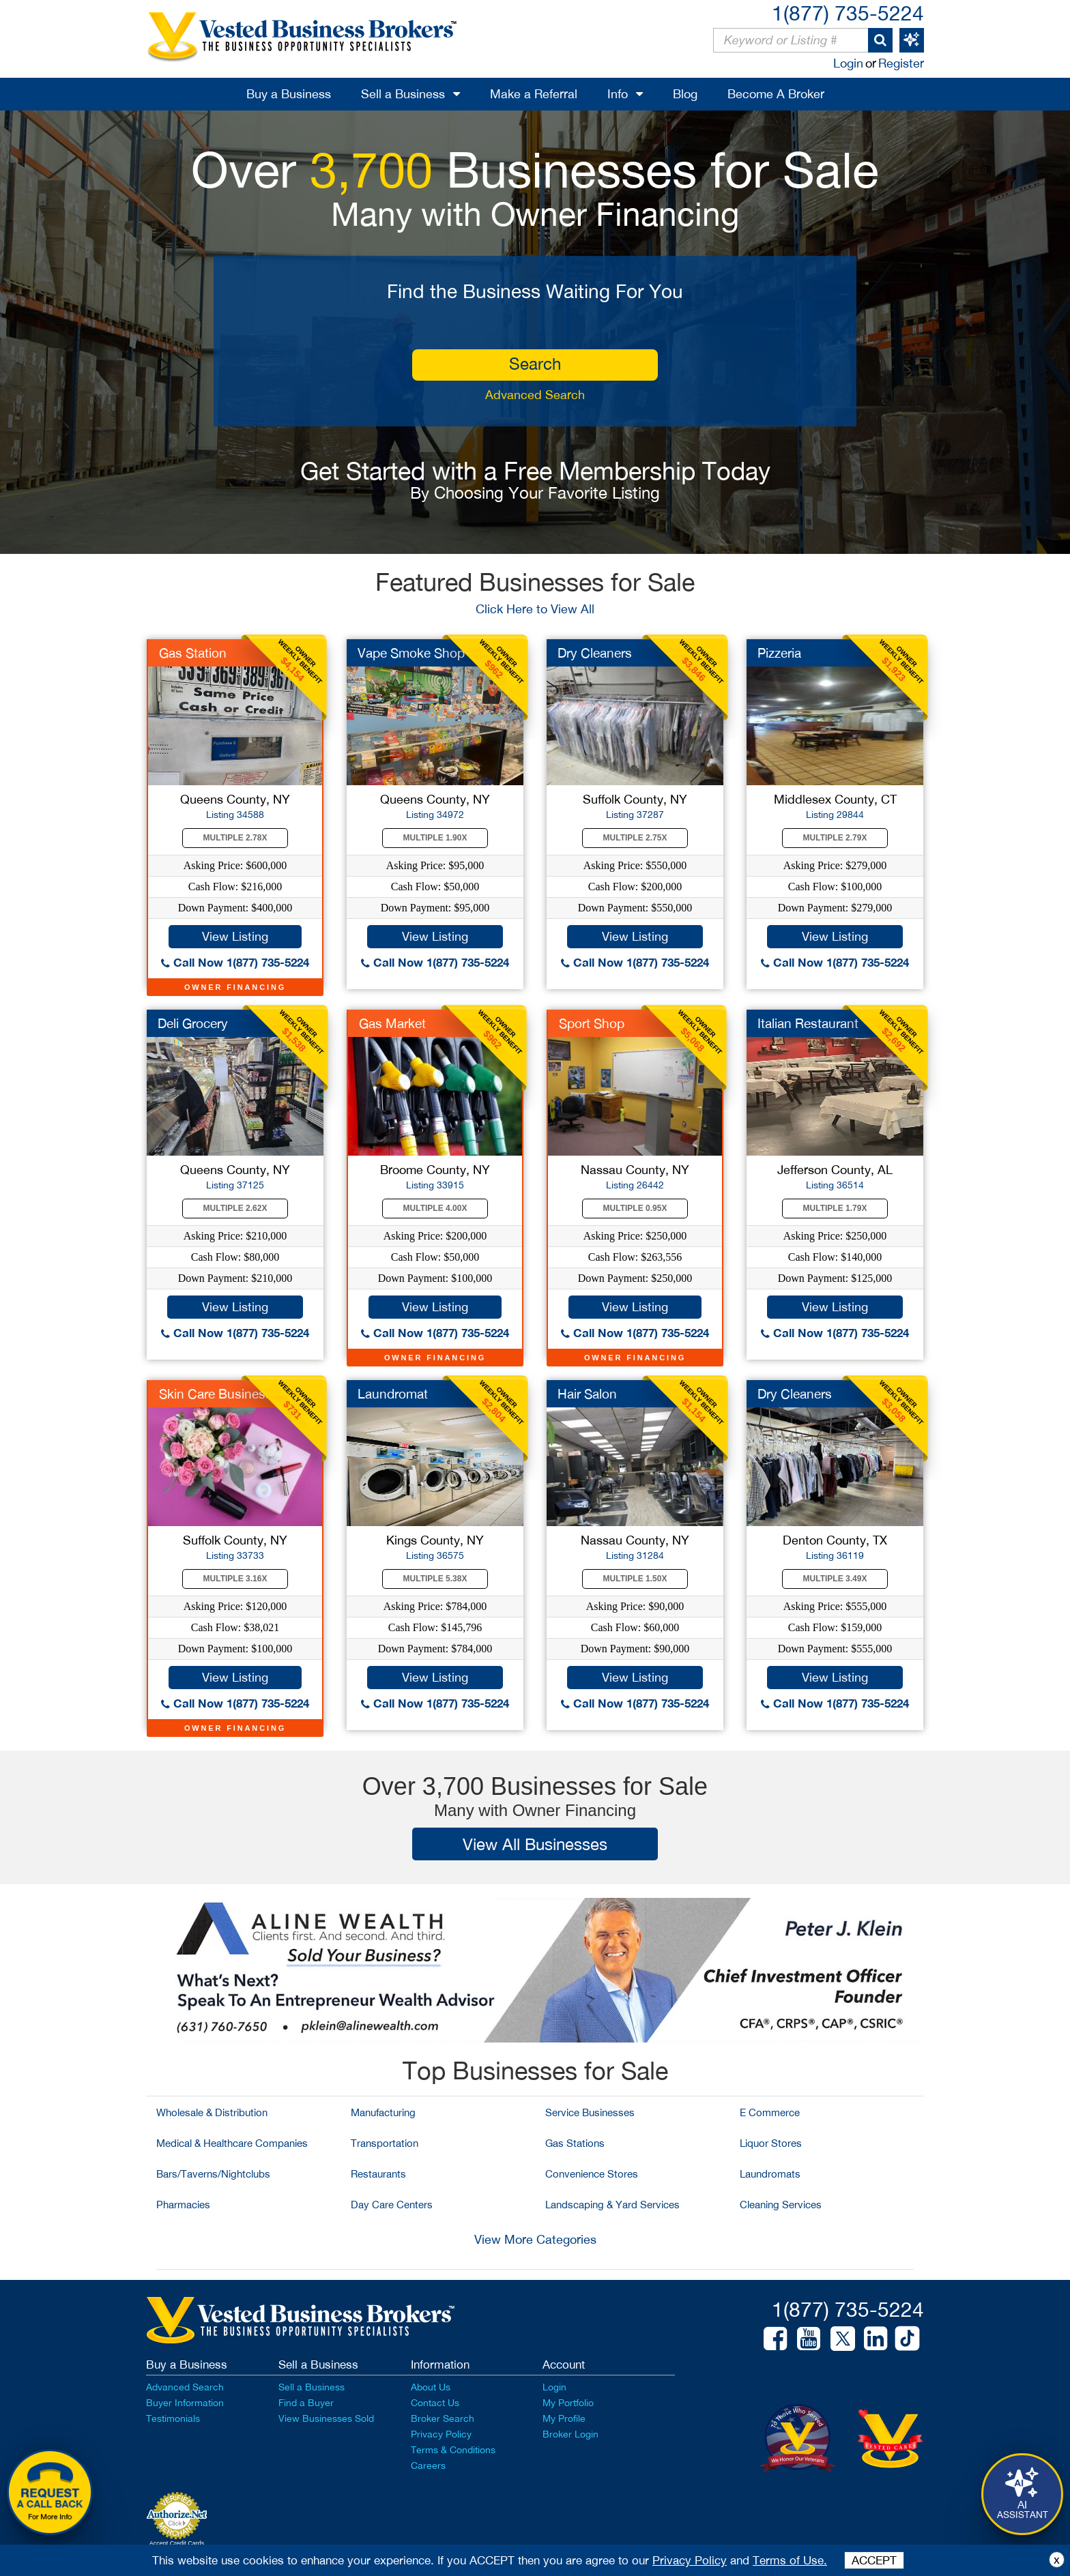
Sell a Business (403, 94)
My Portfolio (568, 2402)
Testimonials (173, 2418)
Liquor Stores (771, 2143)
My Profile (564, 2418)
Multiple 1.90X (435, 838)
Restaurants (378, 2174)
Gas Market (392, 1023)
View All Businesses (535, 1844)
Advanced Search (535, 394)
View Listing (235, 936)
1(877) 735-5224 (848, 12)
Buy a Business (288, 94)
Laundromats (770, 2174)
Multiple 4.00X (435, 1208)
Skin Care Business (215, 1393)
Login (848, 63)
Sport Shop (591, 1023)
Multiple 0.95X (635, 1208)
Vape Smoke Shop (411, 652)
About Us (430, 2387)
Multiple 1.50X (635, 1578)
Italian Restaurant (807, 1023)
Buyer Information (185, 2402)
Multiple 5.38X (435, 1578)
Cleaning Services (781, 2204)
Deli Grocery (193, 1023)
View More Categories (535, 2239)
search (535, 363)
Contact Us (435, 2402)
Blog (685, 94)
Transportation (384, 2143)
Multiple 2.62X (235, 1208)
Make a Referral (533, 94)
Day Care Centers (392, 2204)
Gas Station (193, 652)
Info (617, 94)
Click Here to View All (535, 609)
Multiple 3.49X (835, 1578)
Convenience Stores (591, 2174)
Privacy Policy (441, 2434)
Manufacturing (383, 2112)
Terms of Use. (790, 2560)
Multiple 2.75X (635, 838)
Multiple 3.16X (235, 1578)
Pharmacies (183, 2204)
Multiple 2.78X (235, 838)
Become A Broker (775, 94)
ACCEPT (874, 2560)
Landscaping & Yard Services (612, 2204)
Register (901, 63)
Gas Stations (575, 2143)
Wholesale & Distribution (212, 2112)
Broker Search (442, 2418)
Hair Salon (587, 1393)
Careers (428, 2465)
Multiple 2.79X (835, 838)
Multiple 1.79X (835, 1208)
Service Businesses (590, 2112)
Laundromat (393, 1393)
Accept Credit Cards (177, 2543)
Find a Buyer (306, 2402)
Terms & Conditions (453, 2449)
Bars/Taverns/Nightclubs (213, 2174)
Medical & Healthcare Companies (232, 2143)
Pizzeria (779, 652)
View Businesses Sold (326, 2418)
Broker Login (570, 2434)
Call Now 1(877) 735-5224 (235, 962)
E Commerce (770, 2112)
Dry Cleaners (595, 652)
